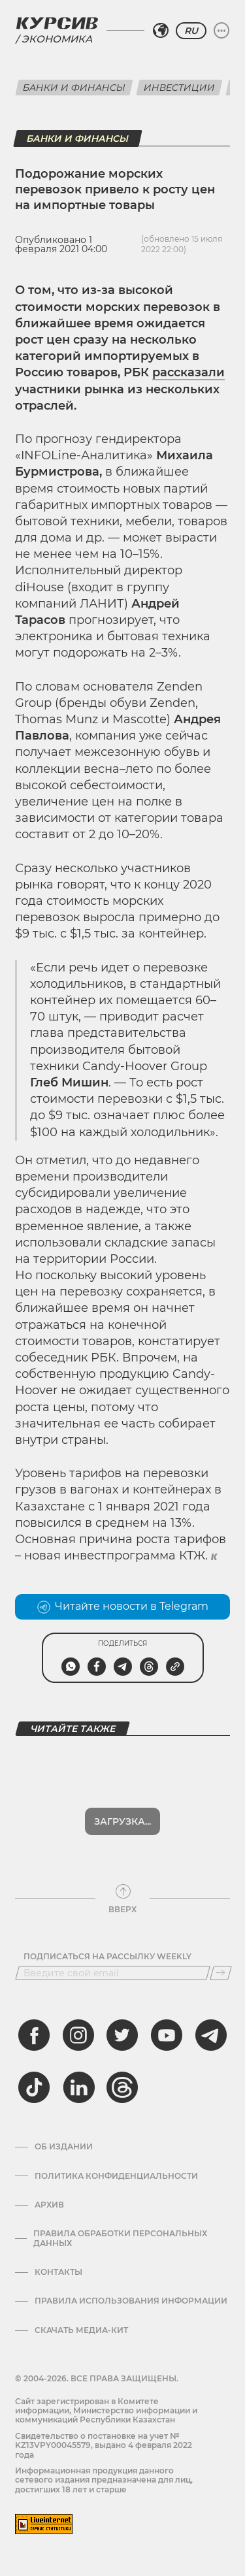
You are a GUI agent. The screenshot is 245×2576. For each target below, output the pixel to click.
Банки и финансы (74, 87)
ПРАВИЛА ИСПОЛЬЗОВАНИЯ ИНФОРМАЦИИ (131, 2301)
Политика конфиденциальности (116, 2176)
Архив (49, 2204)
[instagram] (78, 2035)
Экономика (57, 39)
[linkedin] (78, 2087)
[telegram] (211, 2035)
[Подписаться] (221, 1973)
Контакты (58, 2272)
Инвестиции (179, 87)
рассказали (188, 372)
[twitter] (122, 2035)
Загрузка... (122, 1821)
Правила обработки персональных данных (120, 2238)
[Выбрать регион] (160, 30)
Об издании (64, 2146)
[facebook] (34, 2035)
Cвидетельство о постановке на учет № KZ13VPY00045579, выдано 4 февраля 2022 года (103, 2445)
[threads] (122, 2087)
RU (191, 31)
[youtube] (166, 2035)
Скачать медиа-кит (81, 2330)
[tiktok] (34, 2087)
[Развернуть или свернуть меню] (221, 30)
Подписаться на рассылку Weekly (107, 1956)
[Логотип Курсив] (57, 22)
